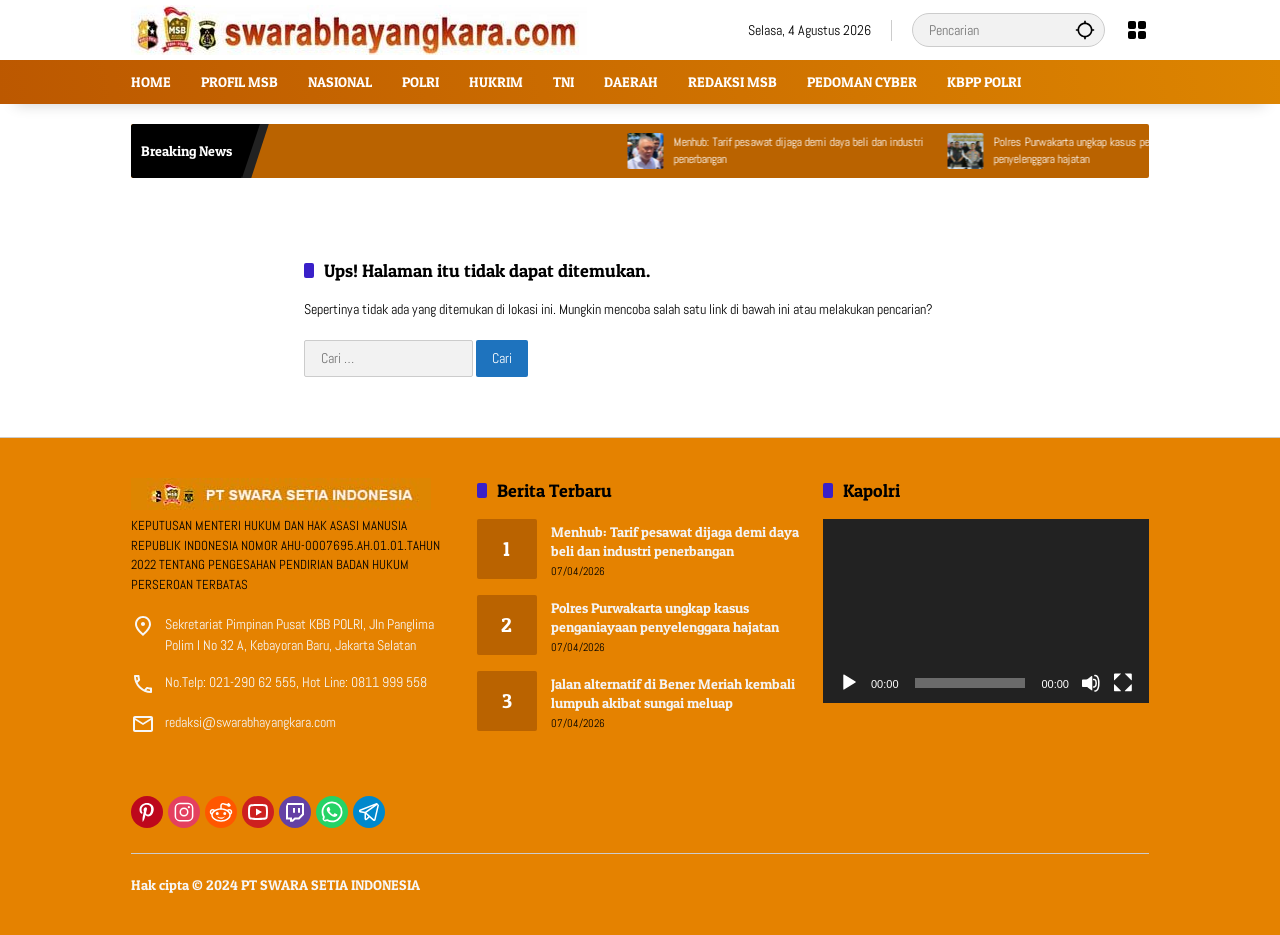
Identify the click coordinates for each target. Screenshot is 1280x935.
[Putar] (849, 683)
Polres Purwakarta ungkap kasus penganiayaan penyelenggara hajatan (1112, 150)
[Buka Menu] (1137, 30)
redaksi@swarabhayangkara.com (250, 722)
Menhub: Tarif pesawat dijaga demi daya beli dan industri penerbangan (815, 150)
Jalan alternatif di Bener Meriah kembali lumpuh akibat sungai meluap (673, 693)
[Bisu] (1091, 683)
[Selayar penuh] (1123, 683)
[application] (986, 610)
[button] (1085, 29)
